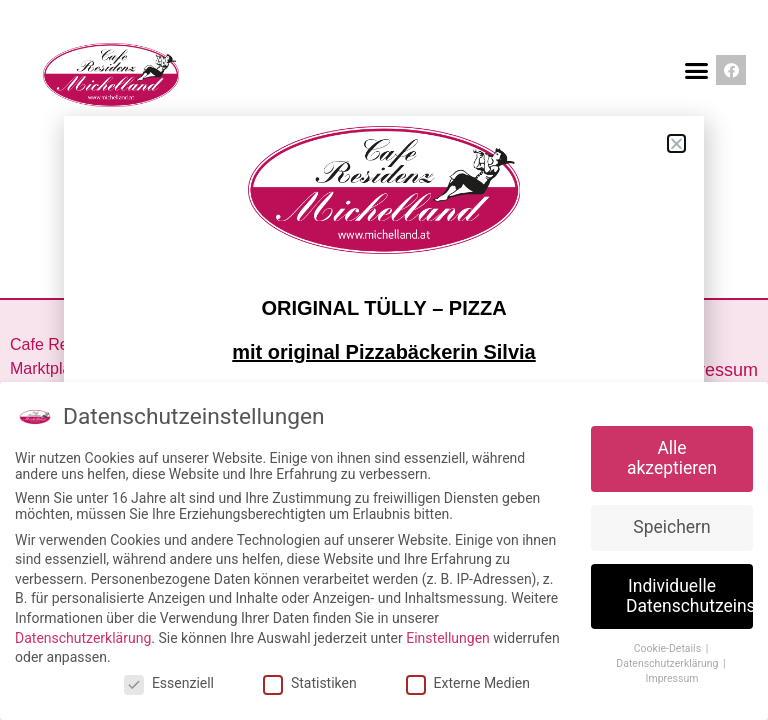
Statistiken (310, 683)
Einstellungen (448, 638)
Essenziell (169, 683)
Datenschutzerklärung (83, 638)
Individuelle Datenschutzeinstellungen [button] (689, 596)
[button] (696, 70)
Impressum (713, 370)
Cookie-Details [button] (669, 648)
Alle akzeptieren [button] (672, 458)
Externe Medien (468, 683)
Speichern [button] (671, 527)
